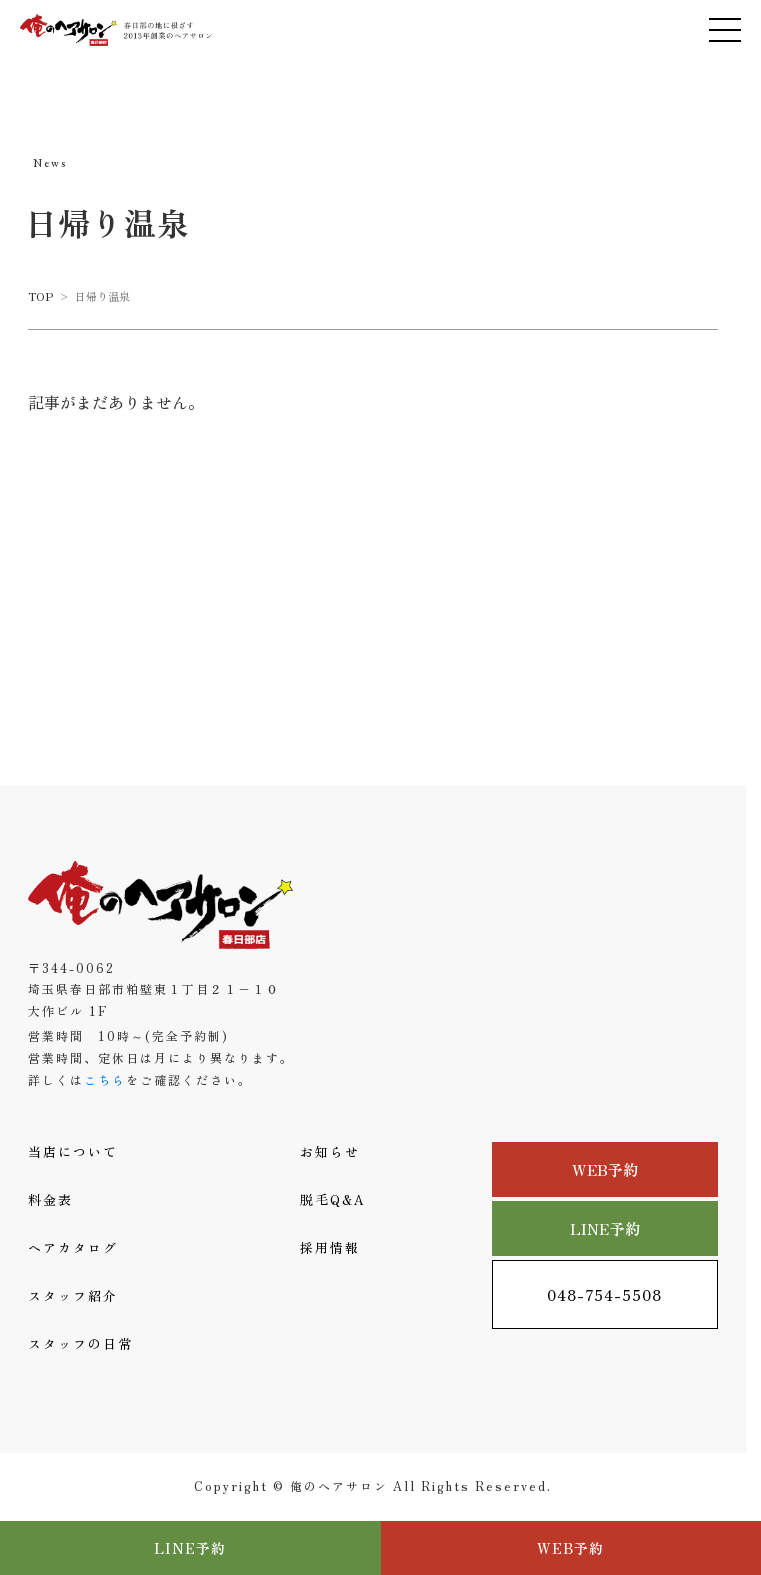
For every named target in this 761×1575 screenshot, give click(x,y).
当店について (73, 1151)
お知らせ (330, 1151)
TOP (40, 296)
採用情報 (330, 1247)
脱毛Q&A (333, 1199)
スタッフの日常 (80, 1343)
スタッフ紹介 (73, 1295)
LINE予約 (605, 1228)
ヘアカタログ (73, 1247)
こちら (105, 1079)
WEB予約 (605, 1169)
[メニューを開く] (725, 30)
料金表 (50, 1199)
